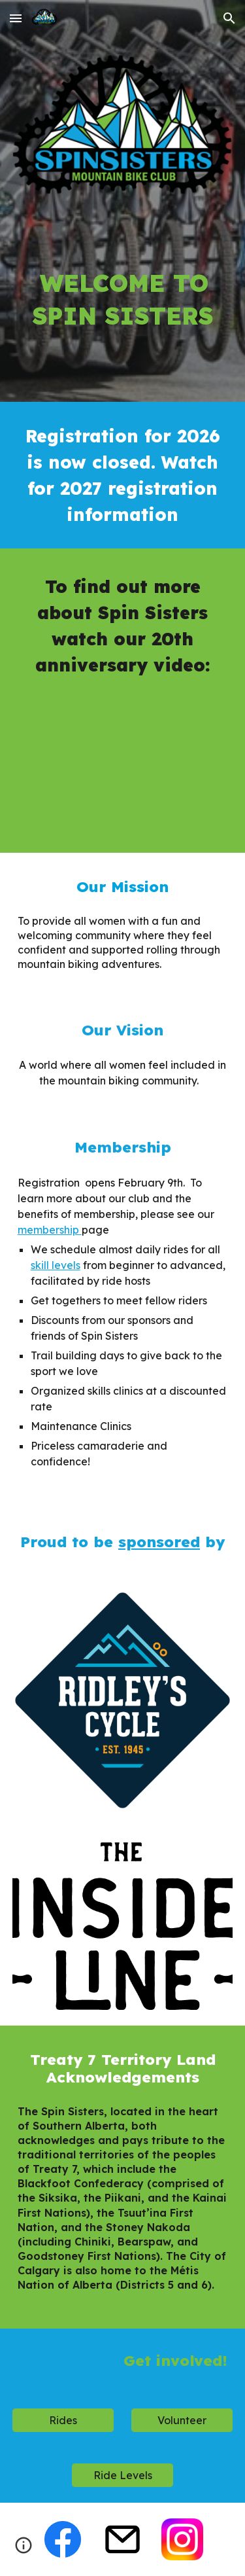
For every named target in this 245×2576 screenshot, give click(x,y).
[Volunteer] (182, 2420)
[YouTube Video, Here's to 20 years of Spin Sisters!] (122, 762)
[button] (15, 18)
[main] (122, 288)
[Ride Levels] (122, 2475)
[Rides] (63, 2420)
